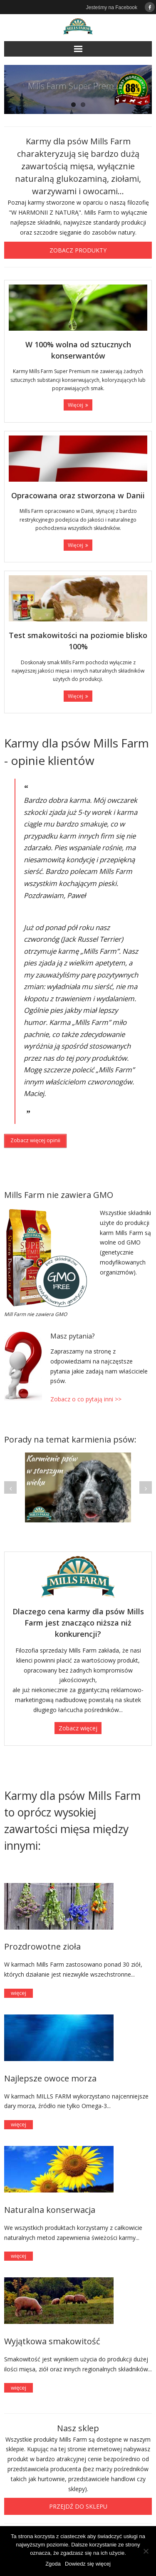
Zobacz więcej (78, 1728)
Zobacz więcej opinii (35, 1140)
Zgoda (53, 2564)
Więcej (75, 404)
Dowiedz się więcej (88, 2564)
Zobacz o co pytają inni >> (85, 1399)
